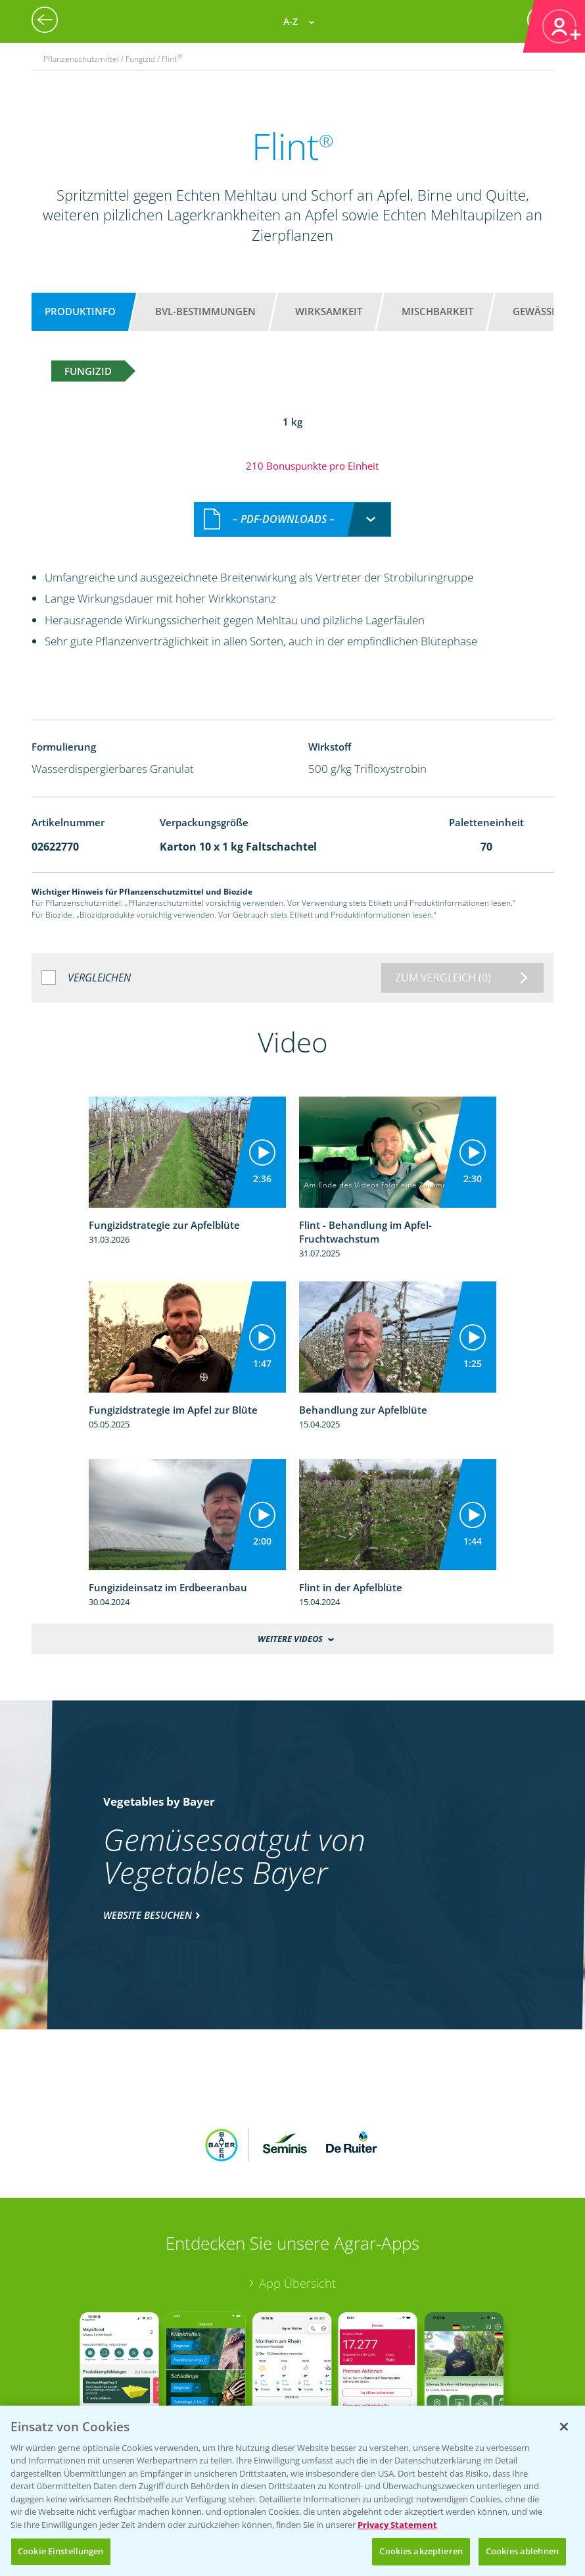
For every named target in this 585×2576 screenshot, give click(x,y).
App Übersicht (297, 2183)
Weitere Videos (290, 1625)
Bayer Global (82, 2397)
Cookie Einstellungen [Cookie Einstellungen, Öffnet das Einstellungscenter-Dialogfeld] (61, 2551)
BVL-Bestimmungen (205, 311)
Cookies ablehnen (522, 2551)
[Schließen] (564, 2426)
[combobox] (292, 505)
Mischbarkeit (437, 311)
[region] (292, 2491)
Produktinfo (80, 311)
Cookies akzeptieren (420, 2551)
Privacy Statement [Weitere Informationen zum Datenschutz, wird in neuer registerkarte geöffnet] (397, 2525)
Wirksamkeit (328, 311)
